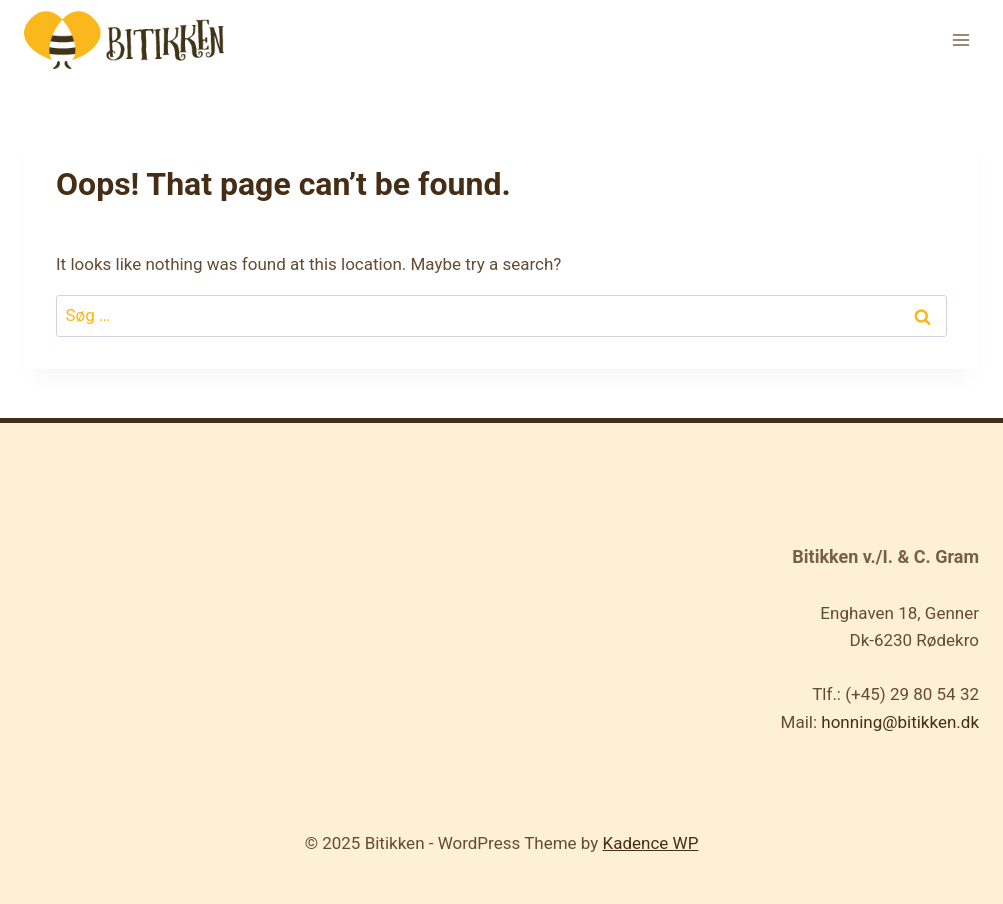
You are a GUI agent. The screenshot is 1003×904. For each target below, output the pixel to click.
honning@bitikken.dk (900, 722)
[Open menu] (960, 39)
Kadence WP (651, 843)
